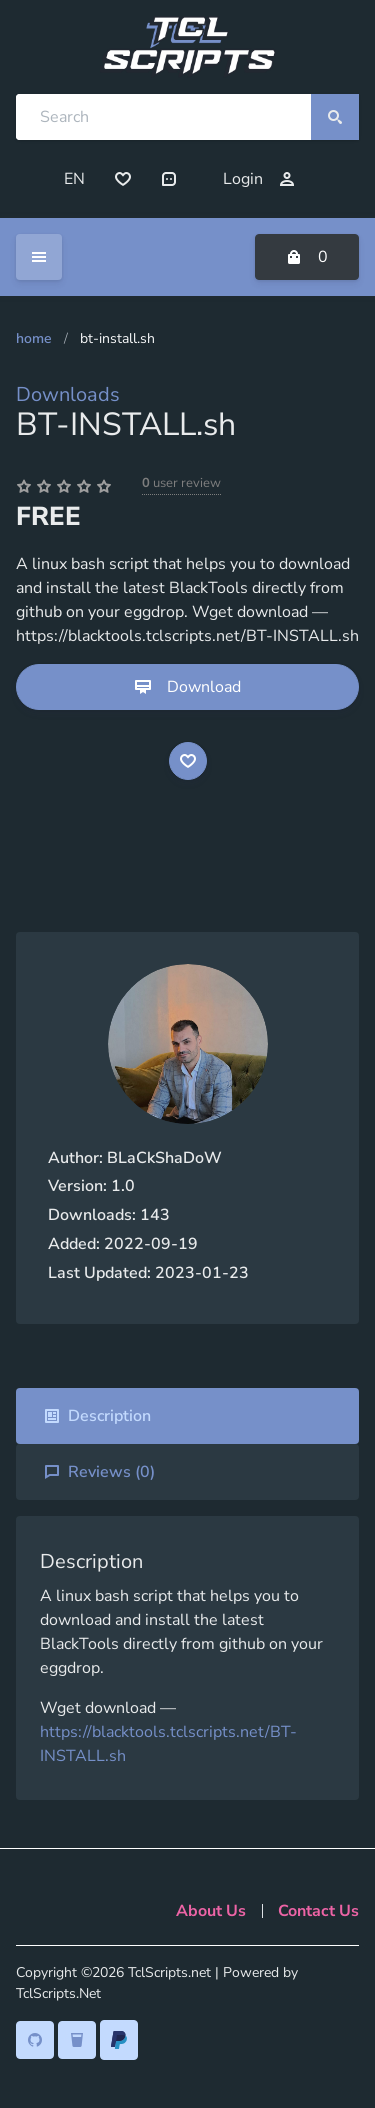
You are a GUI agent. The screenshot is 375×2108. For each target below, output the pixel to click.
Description (97, 1416)
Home (34, 338)
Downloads (68, 394)
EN (74, 179)
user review (181, 483)
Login (259, 179)
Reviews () (99, 1472)
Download (188, 687)
